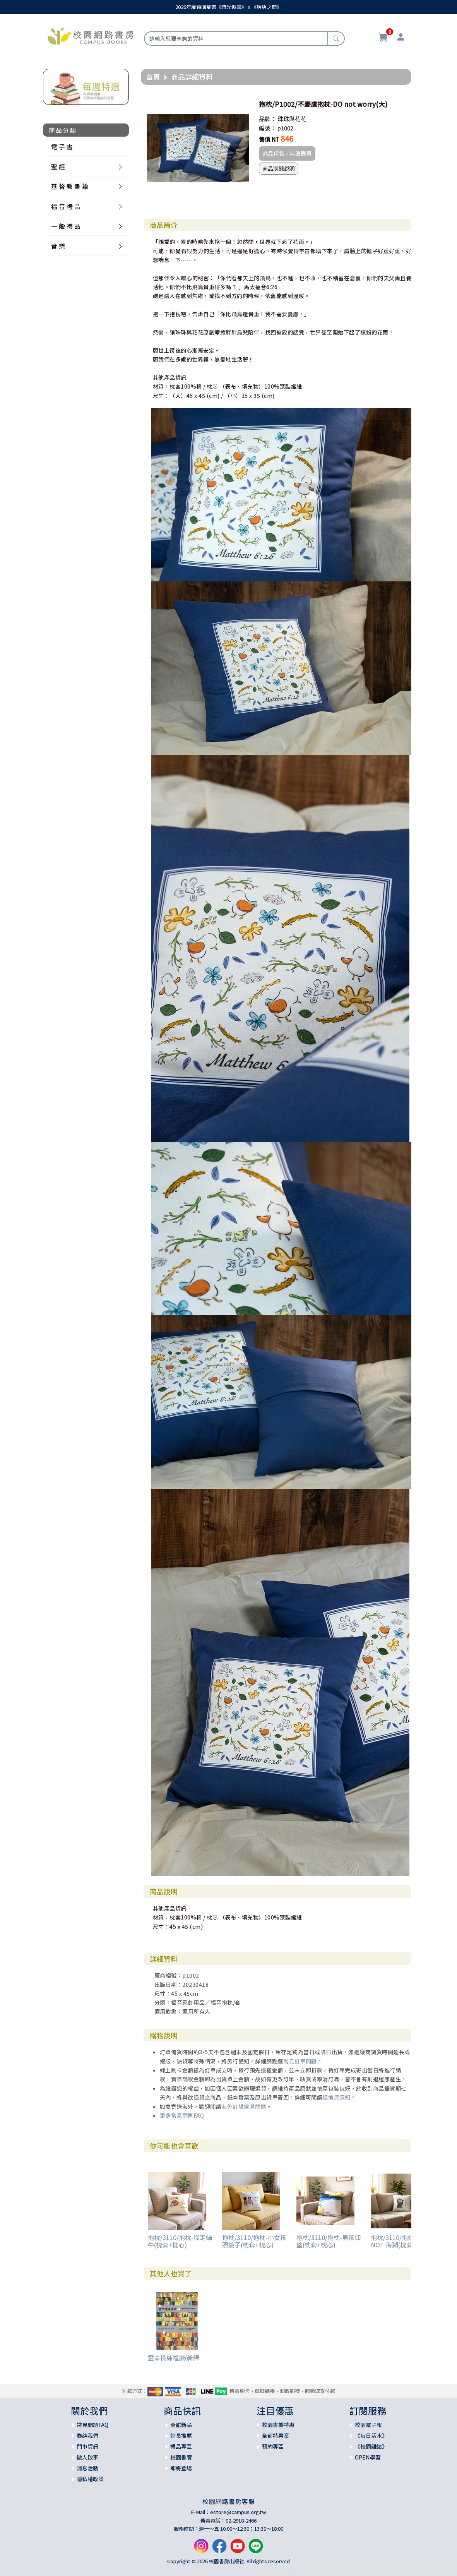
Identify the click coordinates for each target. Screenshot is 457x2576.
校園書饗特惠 (278, 2425)
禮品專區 (181, 2446)
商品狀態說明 (278, 168)
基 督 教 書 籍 (69, 186)
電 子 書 (62, 146)
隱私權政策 (90, 2479)
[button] (242, 104)
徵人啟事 (87, 2457)
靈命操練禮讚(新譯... (176, 2357)
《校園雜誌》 (371, 2446)
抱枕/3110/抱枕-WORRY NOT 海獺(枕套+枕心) (404, 2241)
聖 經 (58, 166)
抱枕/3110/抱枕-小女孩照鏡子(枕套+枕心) (254, 2241)
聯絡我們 (87, 2435)
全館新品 (181, 2425)
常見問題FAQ (92, 2425)
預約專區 (273, 2446)
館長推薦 (181, 2435)
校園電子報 (368, 2425)
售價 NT (269, 139)
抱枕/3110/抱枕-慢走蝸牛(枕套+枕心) (180, 2241)
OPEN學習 (368, 2457)
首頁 (153, 77)
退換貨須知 (336, 2097)
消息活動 (87, 2468)
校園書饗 (181, 2457)
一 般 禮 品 (65, 226)
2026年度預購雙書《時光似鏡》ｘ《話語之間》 (228, 6)
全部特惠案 (275, 2435)
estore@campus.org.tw (238, 2512)
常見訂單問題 (300, 2061)
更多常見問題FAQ (182, 2115)
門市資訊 (87, 2446)
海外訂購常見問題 (243, 2106)
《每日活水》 (371, 2435)
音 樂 (58, 245)
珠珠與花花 (291, 119)
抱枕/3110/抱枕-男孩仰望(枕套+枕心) (328, 2241)
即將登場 (181, 2468)
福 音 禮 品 (65, 206)
